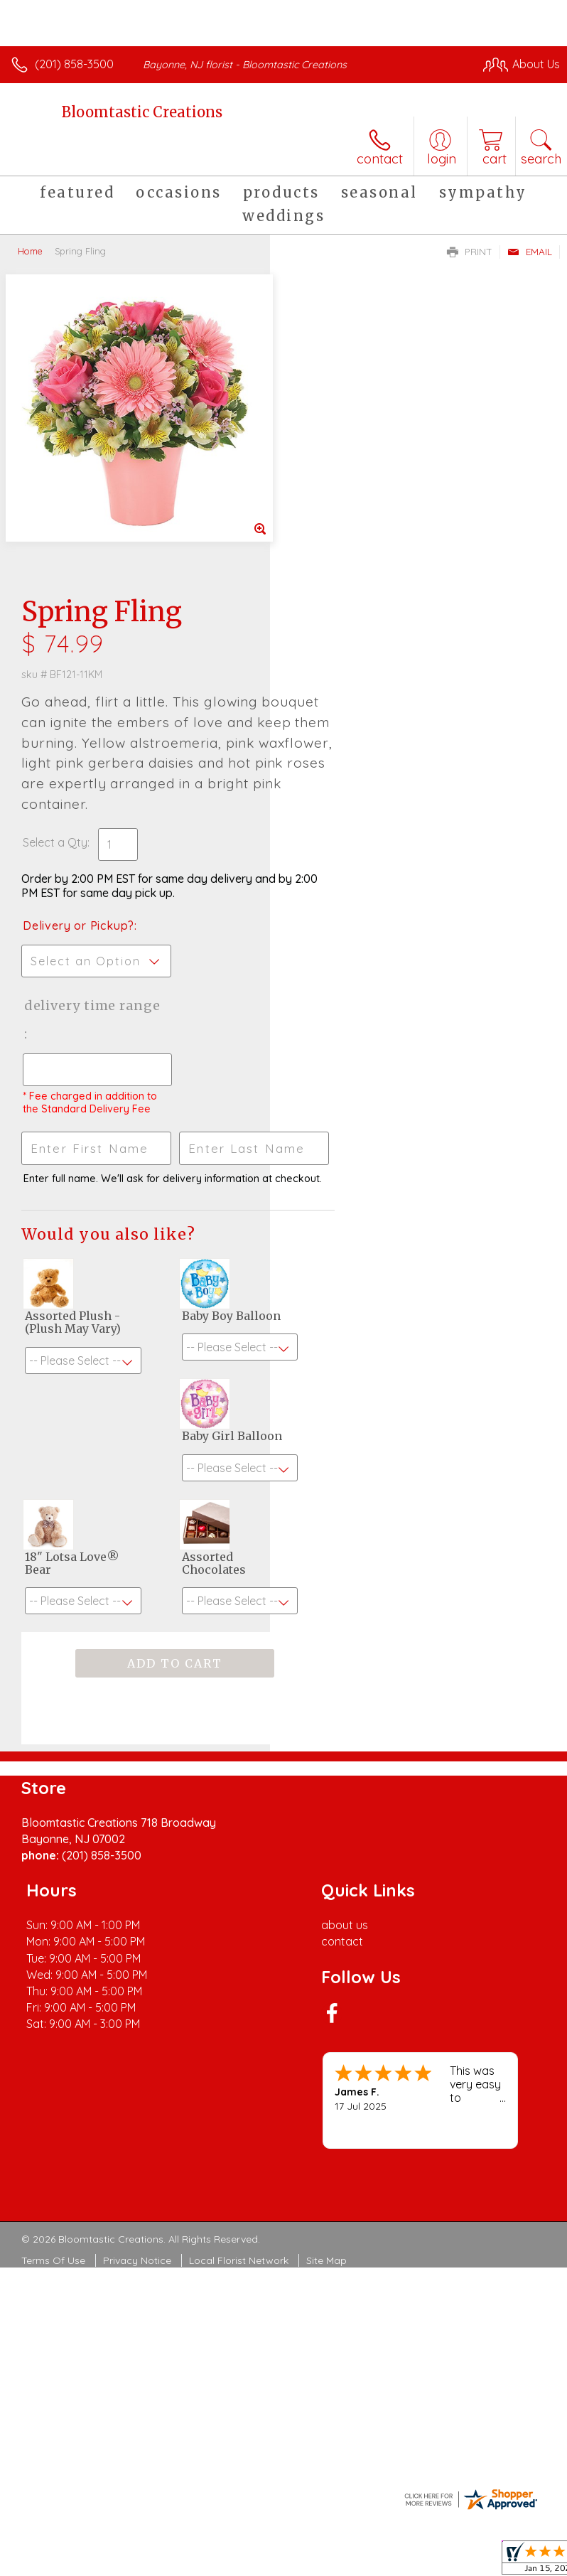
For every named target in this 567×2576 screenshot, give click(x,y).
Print (469, 251)
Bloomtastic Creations (142, 112)
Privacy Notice (137, 2008)
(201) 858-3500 (74, 64)
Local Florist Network (238, 2008)
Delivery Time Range (339, 716)
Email (529, 251)
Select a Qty (325, 539)
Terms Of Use (53, 2008)
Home (30, 251)
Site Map (326, 2008)
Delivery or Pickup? (348, 622)
